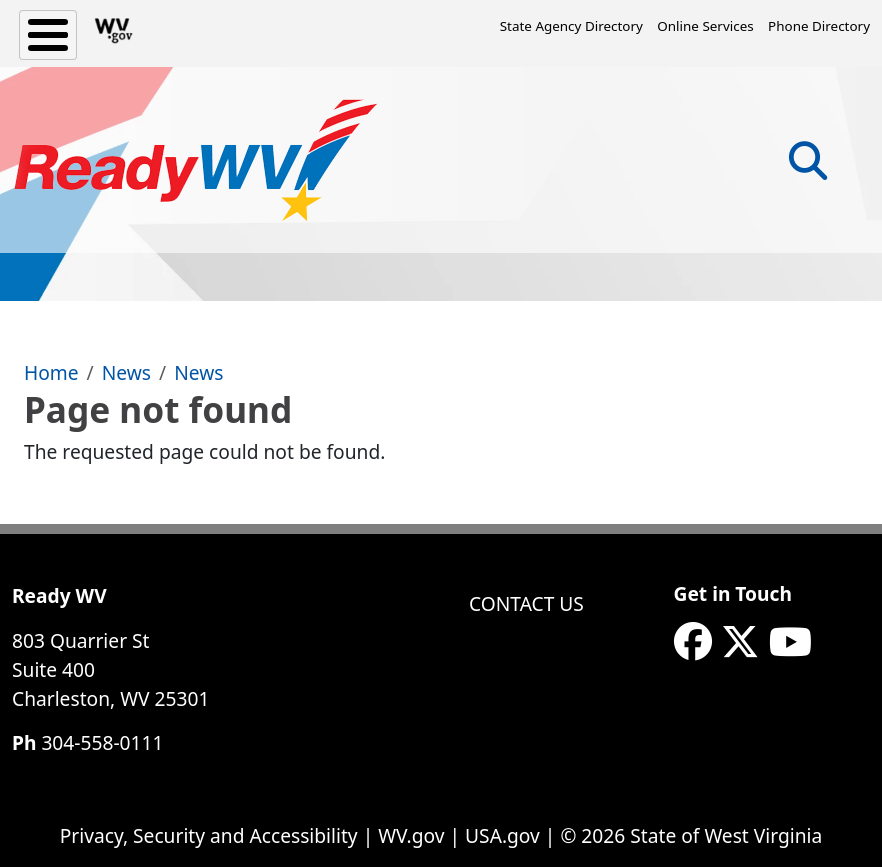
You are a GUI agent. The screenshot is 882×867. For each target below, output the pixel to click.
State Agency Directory (571, 26)
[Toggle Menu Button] (48, 35)
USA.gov (502, 835)
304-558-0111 (102, 742)
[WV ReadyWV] (196, 160)
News (126, 372)
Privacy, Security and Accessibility (209, 835)
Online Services (705, 26)
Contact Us (526, 603)
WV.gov (411, 835)
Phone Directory (819, 26)
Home (51, 372)
